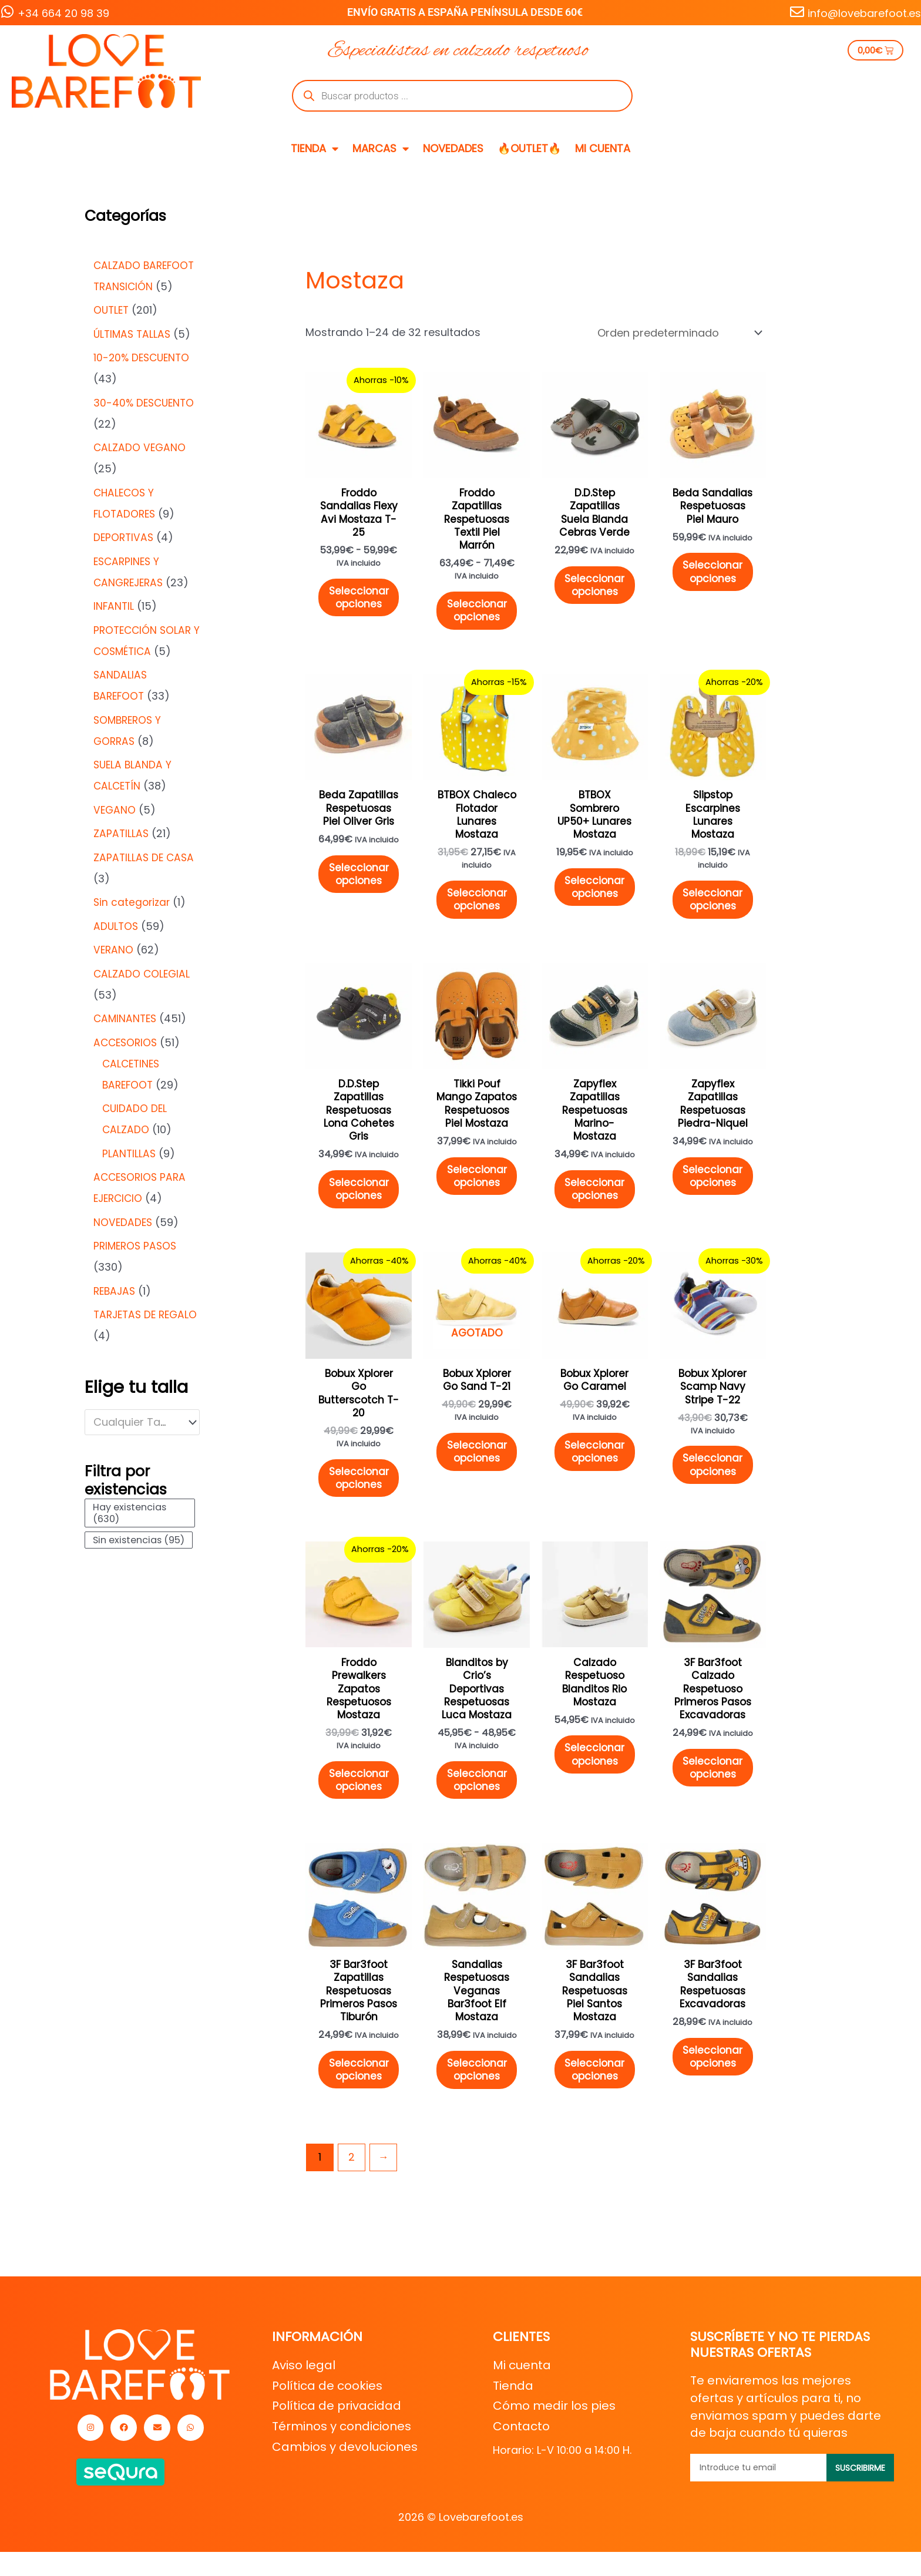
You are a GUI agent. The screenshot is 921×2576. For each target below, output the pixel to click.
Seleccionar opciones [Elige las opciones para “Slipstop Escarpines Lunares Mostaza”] (715, 909)
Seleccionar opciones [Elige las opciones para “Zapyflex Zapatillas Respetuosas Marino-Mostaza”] (596, 1205)
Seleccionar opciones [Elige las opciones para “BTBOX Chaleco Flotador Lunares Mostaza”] (478, 909)
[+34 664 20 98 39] (7, 12)
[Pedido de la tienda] (679, 332)
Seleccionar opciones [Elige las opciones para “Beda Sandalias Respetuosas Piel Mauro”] (715, 576)
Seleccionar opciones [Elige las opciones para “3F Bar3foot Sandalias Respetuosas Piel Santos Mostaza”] (596, 2102)
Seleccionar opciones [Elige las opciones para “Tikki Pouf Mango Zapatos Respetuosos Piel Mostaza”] (478, 1205)
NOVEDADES (453, 148)
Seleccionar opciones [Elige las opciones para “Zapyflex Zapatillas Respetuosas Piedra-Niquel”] (715, 1191)
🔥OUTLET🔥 (529, 148)
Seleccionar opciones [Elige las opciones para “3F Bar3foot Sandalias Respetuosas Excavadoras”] (715, 2089)
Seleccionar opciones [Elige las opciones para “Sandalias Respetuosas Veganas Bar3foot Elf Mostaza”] (478, 2102)
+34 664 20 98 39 (63, 13)
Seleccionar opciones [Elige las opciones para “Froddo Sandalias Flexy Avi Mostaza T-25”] (359, 601)
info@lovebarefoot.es (864, 13)
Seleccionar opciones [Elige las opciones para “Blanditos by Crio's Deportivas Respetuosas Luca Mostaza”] (478, 1807)
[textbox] (135, 1422)
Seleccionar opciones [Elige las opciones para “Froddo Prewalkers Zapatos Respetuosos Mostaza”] (359, 1807)
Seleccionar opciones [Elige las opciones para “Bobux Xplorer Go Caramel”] (596, 1471)
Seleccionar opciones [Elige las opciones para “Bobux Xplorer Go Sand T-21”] (478, 1471)
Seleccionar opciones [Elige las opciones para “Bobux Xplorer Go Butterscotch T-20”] (359, 1499)
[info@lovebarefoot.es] (797, 12)
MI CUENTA (602, 148)
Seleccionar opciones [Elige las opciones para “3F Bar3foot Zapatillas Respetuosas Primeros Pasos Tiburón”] (359, 2102)
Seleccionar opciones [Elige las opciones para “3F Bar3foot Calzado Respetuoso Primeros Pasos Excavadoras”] (715, 1795)
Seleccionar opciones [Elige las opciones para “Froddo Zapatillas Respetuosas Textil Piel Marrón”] (478, 616)
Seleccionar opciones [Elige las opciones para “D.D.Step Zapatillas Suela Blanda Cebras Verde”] (596, 589)
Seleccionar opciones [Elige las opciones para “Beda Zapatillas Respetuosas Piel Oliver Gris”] (359, 883)
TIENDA (314, 148)
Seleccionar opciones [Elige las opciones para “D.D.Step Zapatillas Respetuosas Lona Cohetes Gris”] (359, 1205)
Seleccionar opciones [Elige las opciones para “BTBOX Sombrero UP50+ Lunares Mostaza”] (596, 897)
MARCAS (380, 148)
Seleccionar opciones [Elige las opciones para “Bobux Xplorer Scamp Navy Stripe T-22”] (715, 1486)
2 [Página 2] (351, 2191)
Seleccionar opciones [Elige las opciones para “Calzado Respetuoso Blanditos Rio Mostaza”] (596, 1781)
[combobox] (142, 1422)
